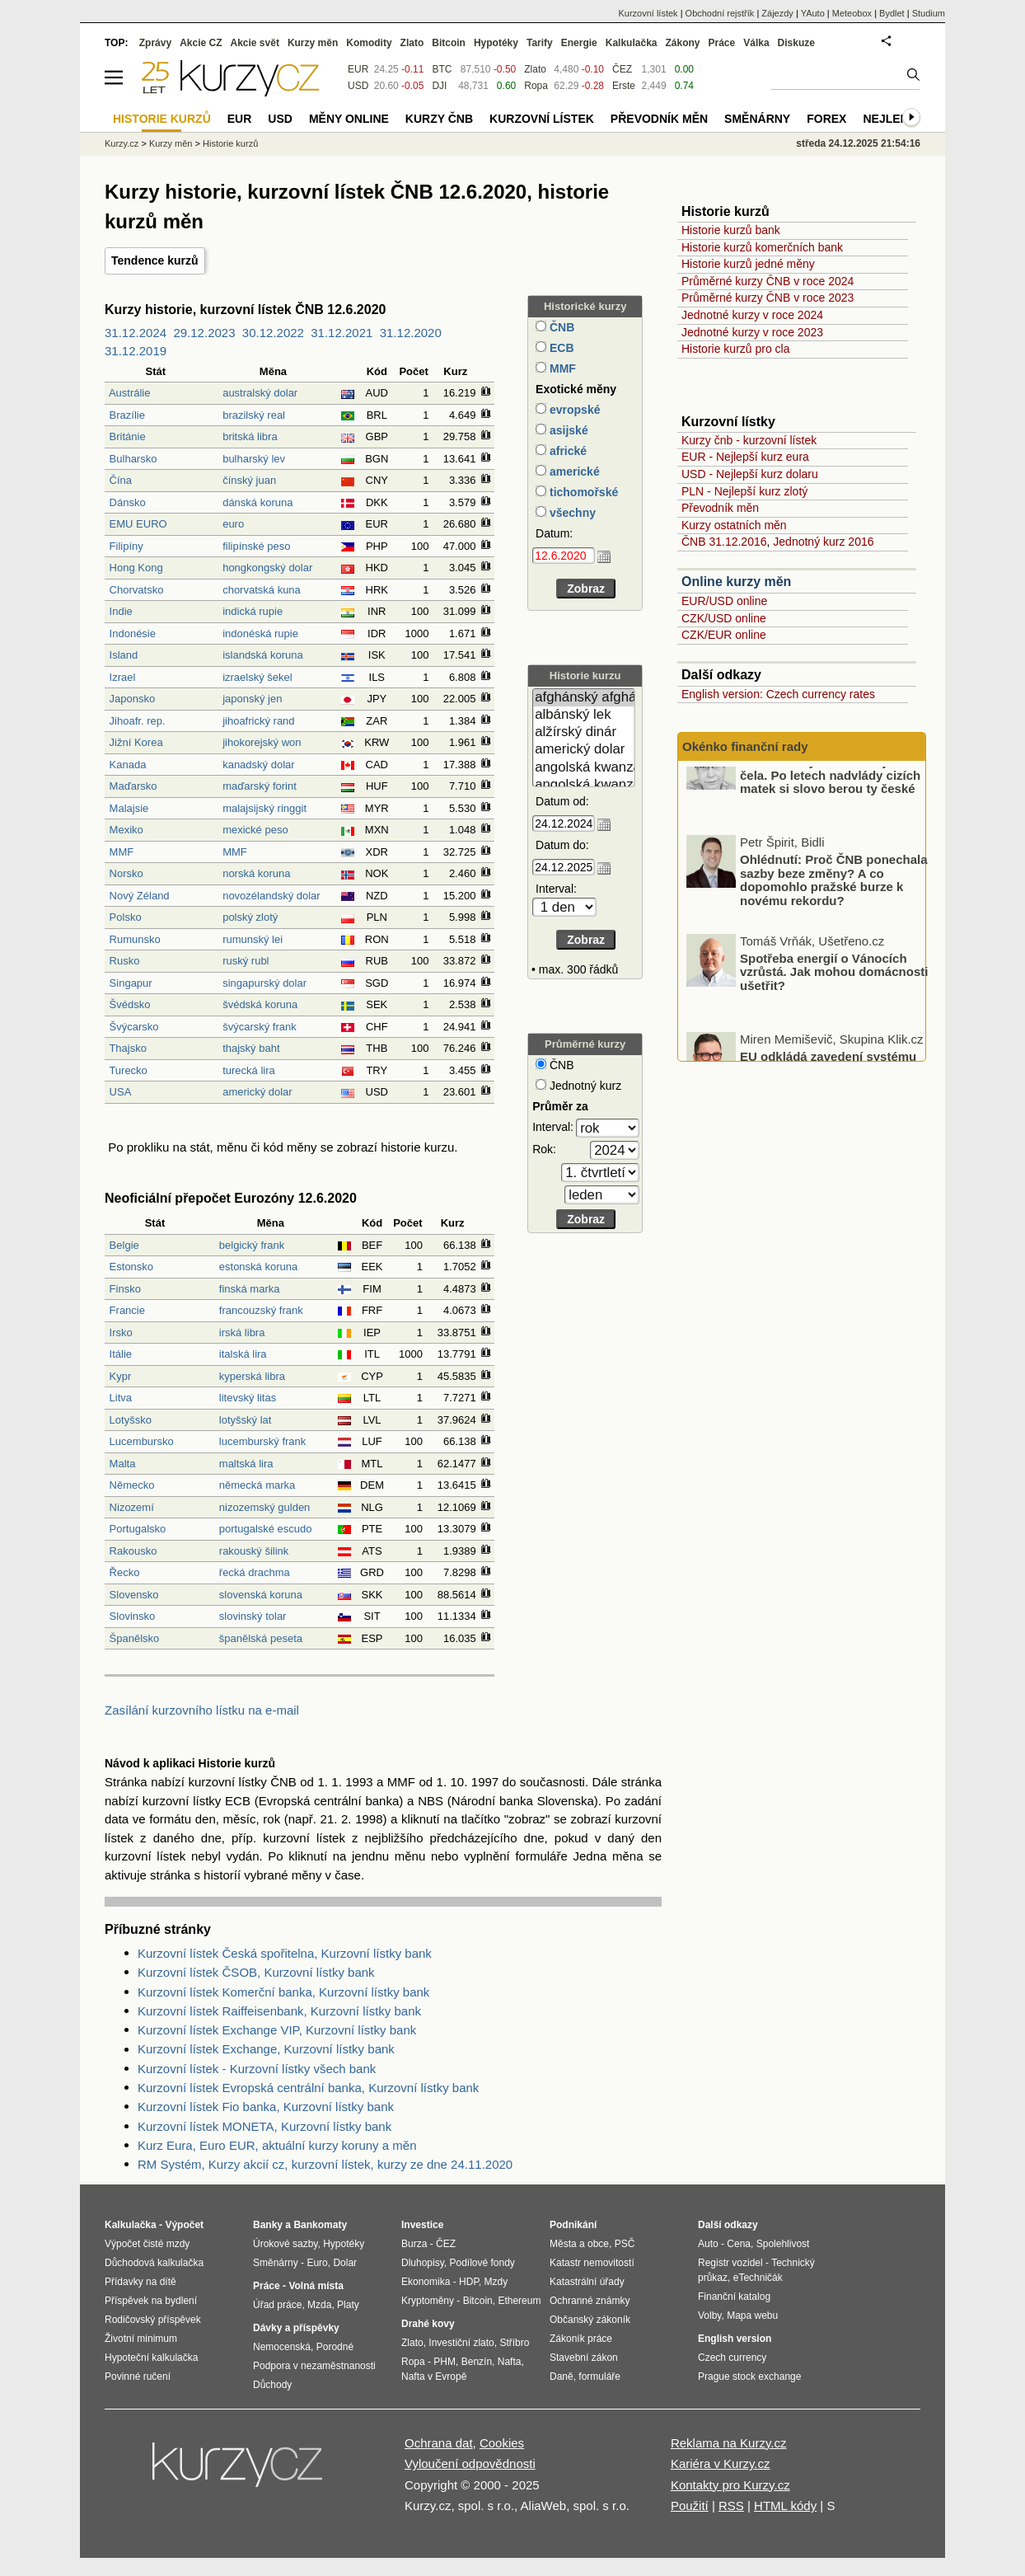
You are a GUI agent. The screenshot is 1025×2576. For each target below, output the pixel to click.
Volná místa (315, 2286)
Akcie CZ (201, 43)
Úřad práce (277, 2305)
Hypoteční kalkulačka (151, 2357)
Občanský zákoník (590, 2319)
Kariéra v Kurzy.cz (720, 2463)
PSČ (625, 2244)
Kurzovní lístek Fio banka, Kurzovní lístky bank (266, 2107)
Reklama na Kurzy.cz (729, 2443)
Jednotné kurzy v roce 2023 (752, 332)
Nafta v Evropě (433, 2376)
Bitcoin (449, 43)
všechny (571, 512)
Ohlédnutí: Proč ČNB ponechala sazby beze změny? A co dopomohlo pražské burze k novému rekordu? (834, 912)
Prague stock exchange (749, 2376)
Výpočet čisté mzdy (147, 2244)
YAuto (813, 13)
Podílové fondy (481, 2263)
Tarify (540, 43)
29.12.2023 (204, 333)
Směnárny (757, 118)
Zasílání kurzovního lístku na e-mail (202, 1710)
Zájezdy (777, 13)
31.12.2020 (411, 333)
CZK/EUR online (723, 634)
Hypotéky (496, 43)
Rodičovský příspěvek (153, 2319)
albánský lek (583, 715)
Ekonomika (425, 2281)
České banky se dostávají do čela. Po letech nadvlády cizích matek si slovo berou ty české (830, 806)
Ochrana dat (439, 2443)
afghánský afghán (583, 697)
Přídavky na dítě (140, 2281)
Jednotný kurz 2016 (823, 541)
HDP (469, 2281)
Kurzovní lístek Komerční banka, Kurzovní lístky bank (283, 1992)
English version (734, 2338)
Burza (414, 2244)
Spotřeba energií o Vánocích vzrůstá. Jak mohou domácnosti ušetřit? (834, 1003)
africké (566, 450)
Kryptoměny (427, 2300)
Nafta (510, 2361)
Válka (756, 43)
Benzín (476, 2361)
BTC (442, 69)
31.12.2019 (135, 351)
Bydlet (892, 13)
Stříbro (514, 2342)
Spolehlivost (783, 2244)
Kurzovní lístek (647, 13)
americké (573, 471)
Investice (422, 2225)
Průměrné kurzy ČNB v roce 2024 (767, 281)
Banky (268, 2225)
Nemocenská (282, 2347)
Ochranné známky (590, 2300)
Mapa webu (752, 2315)
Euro (317, 2263)
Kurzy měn (313, 43)
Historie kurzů (230, 143)
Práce (722, 43)
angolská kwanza (583, 768)
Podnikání (573, 2225)
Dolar (345, 2263)
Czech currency (732, 2357)
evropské (573, 409)
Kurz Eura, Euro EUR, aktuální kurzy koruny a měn (277, 2145)
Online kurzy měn (736, 582)
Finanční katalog (734, 2296)
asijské (567, 430)
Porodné (334, 2347)
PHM (444, 2361)
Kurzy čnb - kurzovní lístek (749, 440)
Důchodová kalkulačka (154, 2263)
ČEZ (622, 69)
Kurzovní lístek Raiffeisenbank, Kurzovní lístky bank (279, 2011)
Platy (348, 2305)
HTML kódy (785, 2506)
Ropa (536, 85)
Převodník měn (720, 507)
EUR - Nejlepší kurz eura (745, 456)
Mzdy (496, 2281)
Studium (928, 13)
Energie (579, 43)
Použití (690, 2506)
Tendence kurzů (155, 260)
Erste (623, 85)
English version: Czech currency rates (778, 694)
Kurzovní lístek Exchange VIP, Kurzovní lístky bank (277, 2030)
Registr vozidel (730, 2263)
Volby (709, 2315)
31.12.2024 (135, 333)
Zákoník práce (581, 2338)
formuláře (599, 2376)
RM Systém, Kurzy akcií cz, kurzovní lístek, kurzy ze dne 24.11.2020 (325, 2164)
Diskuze (796, 43)
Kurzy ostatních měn (734, 525)
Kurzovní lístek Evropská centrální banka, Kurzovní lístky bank (308, 2088)
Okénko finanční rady (745, 746)
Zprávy (155, 43)
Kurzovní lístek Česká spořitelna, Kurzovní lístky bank (285, 1953)
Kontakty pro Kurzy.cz (730, 2485)
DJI (439, 85)
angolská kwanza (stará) (583, 785)
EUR (358, 69)
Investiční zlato (461, 2342)
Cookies (502, 2443)
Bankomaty (320, 2225)
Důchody (272, 2385)
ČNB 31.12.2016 (724, 541)
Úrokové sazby (285, 2244)
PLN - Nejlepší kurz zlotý (744, 491)
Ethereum (519, 2300)
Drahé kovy (428, 2324)
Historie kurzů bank (730, 230)
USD (358, 85)
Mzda (319, 2305)
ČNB (560, 327)
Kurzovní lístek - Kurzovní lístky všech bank (257, 2069)
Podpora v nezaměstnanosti (314, 2366)
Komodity (368, 43)
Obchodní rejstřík (720, 13)
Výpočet (184, 2225)
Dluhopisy (422, 2263)
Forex (826, 118)
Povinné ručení (138, 2376)
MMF (561, 368)
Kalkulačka (632, 43)
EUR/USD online (724, 601)
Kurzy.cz (121, 143)
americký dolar (583, 749)
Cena (739, 2244)
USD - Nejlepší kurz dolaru (749, 474)
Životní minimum (141, 2338)
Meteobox (852, 13)
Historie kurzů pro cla (735, 348)
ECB (559, 347)
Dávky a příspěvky (296, 2328)
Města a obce (579, 2244)
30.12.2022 (273, 333)
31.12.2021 (341, 333)
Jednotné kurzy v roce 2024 (752, 314)
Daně (561, 2376)
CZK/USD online (723, 618)
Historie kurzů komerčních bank (762, 247)
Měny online (349, 118)
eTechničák (758, 2277)
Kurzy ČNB (439, 118)
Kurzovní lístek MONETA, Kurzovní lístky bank (264, 2126)
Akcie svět (255, 43)
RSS (731, 2506)
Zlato (535, 69)
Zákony (682, 43)
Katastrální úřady (587, 2281)
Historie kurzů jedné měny (748, 263)
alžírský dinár (583, 732)
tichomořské (582, 492)
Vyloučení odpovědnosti (470, 2463)
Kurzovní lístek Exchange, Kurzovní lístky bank (266, 2049)
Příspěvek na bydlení (151, 2300)
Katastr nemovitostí (592, 2263)
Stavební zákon (584, 2357)
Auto (708, 2244)
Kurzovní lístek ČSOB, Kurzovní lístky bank (256, 1972)
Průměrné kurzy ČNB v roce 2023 (767, 297)
